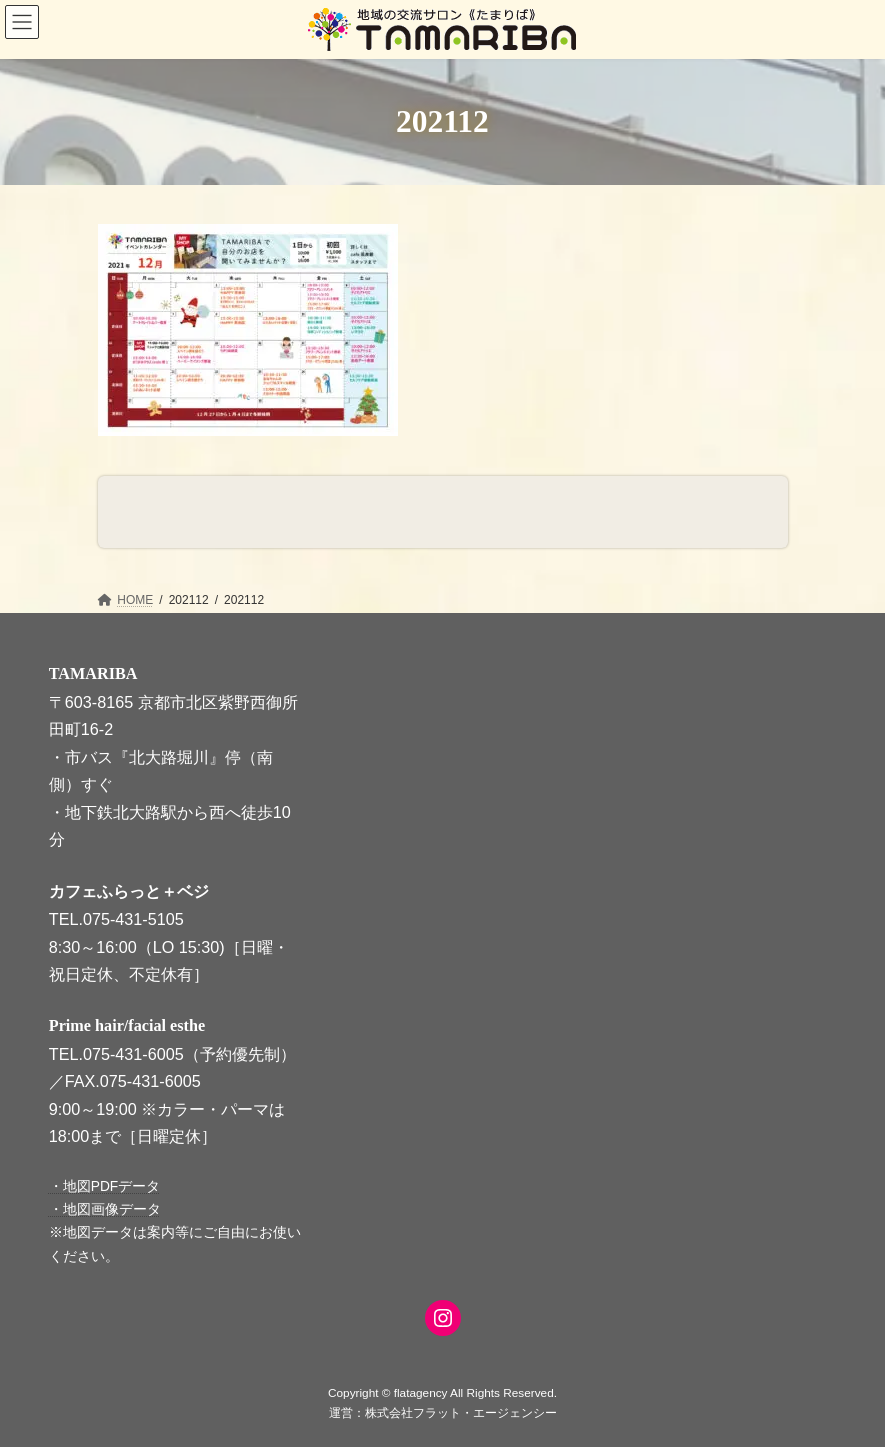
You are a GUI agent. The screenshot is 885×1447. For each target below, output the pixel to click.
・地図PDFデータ (105, 1186)
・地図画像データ (105, 1209)
